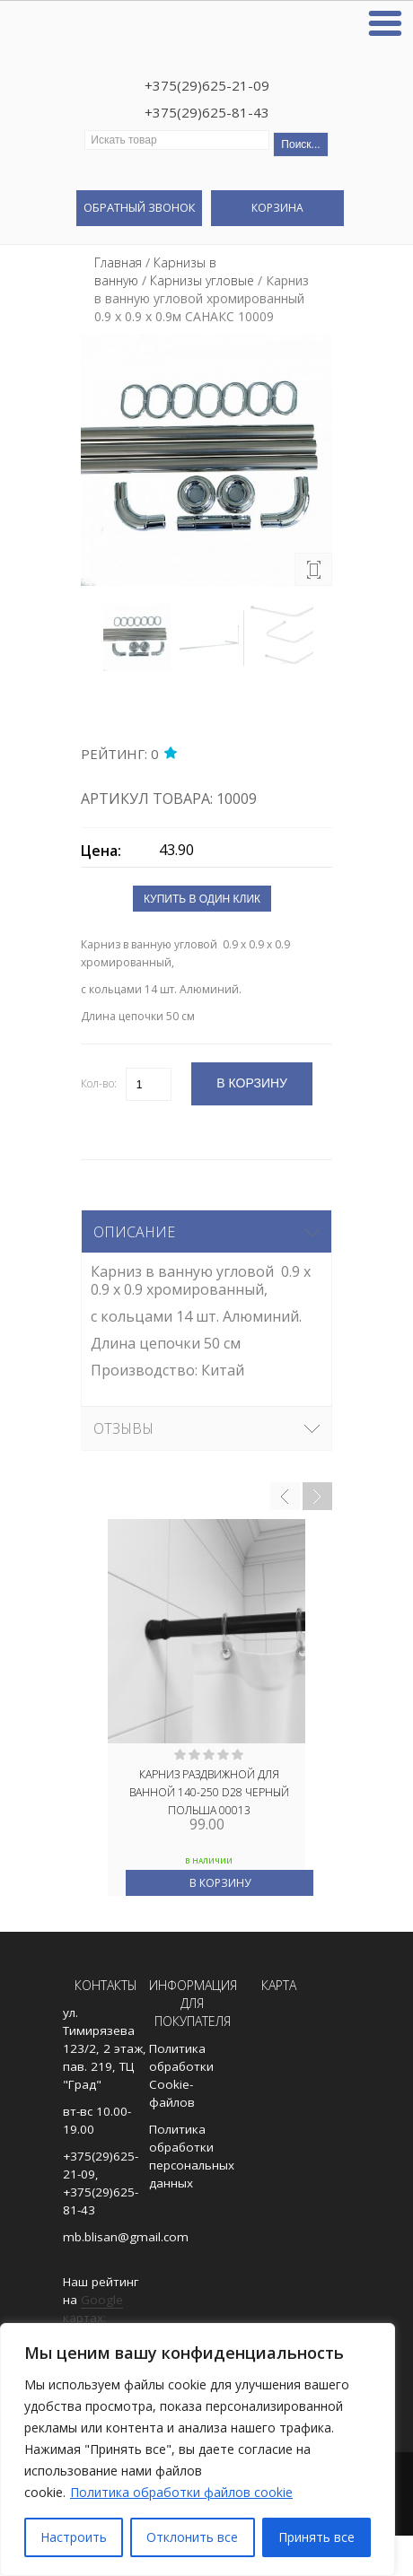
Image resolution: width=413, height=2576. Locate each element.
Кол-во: (99, 1083)
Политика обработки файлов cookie (181, 2492)
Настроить (73, 2536)
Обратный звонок (139, 207)
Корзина (277, 207)
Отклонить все (192, 2536)
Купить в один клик (202, 899)
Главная (118, 262)
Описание (134, 1232)
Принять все (316, 2536)
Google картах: (93, 2309)
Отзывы (123, 1428)
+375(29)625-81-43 (207, 112)
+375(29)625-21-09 (207, 85)
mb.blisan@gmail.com (126, 2237)
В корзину (219, 1883)
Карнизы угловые (202, 280)
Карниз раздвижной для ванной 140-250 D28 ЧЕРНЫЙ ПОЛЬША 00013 (209, 1791)
